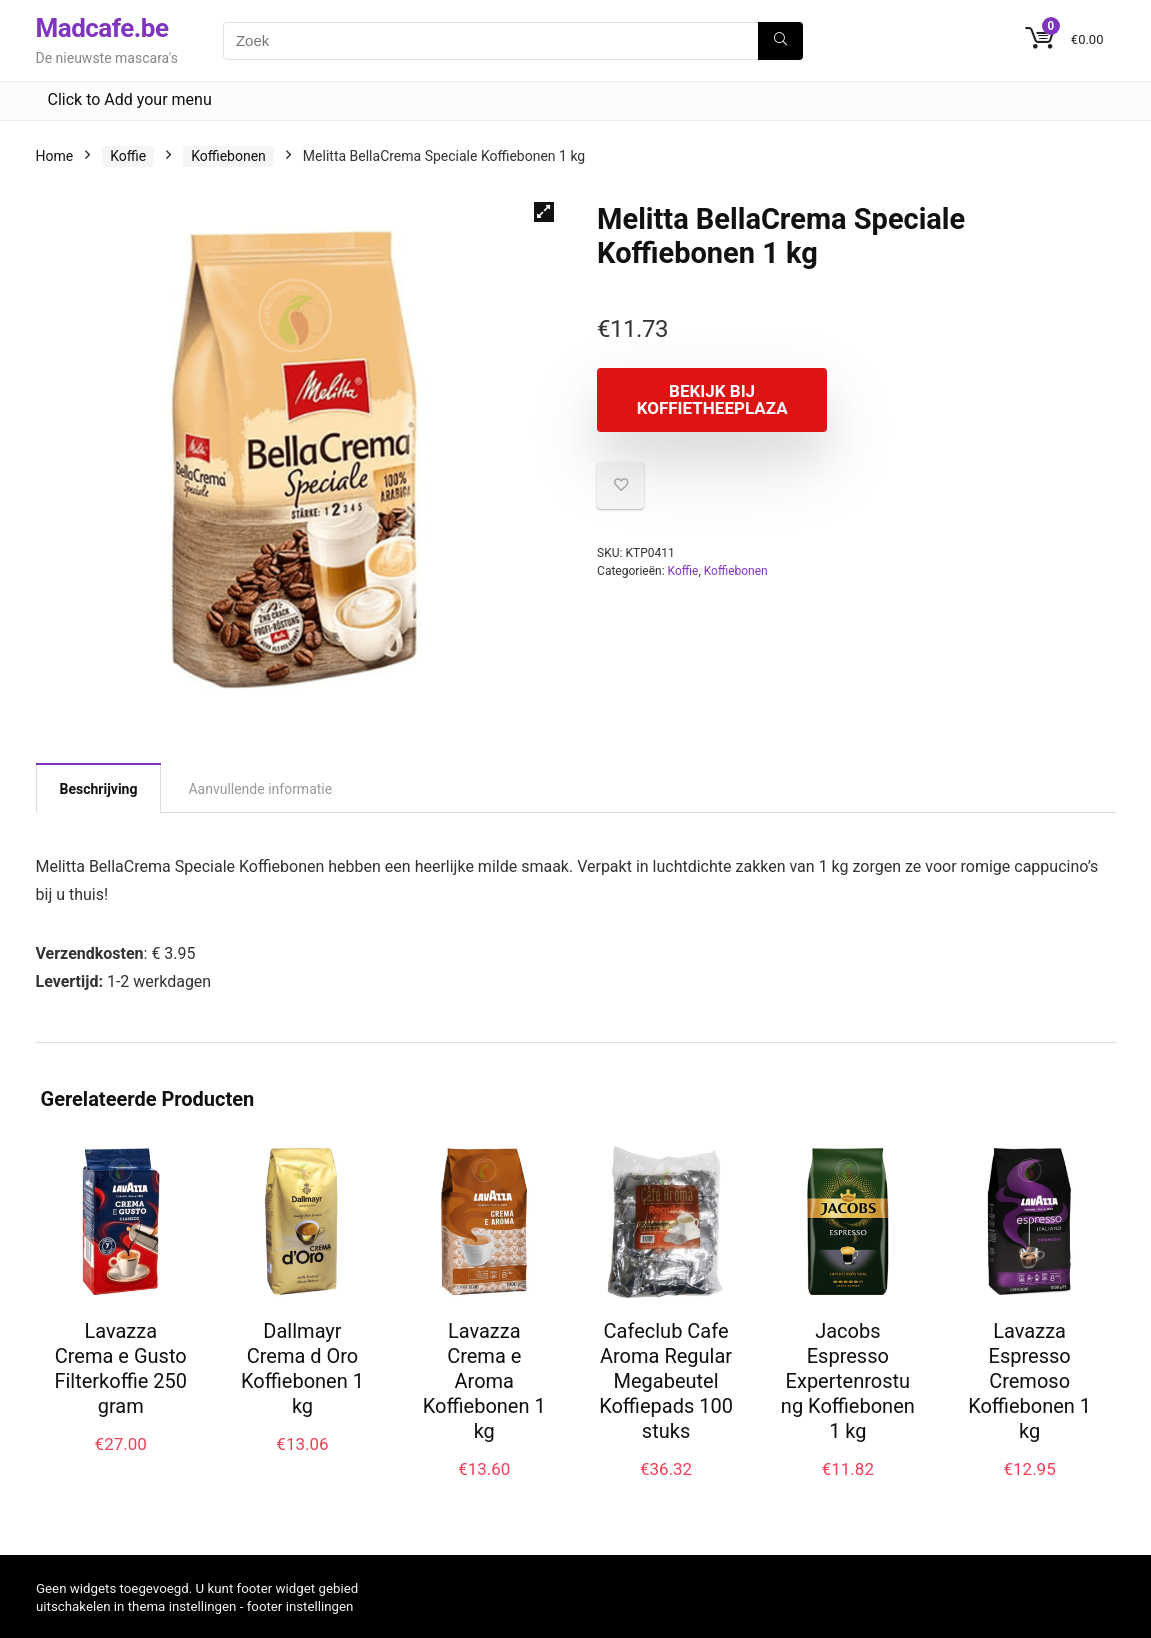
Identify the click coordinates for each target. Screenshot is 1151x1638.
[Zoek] (780, 41)
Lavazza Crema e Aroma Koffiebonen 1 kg (484, 1381)
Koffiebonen (228, 156)
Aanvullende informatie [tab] (260, 789)
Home (55, 156)
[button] (544, 212)
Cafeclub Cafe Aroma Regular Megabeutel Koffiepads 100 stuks (666, 1381)
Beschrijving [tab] (99, 789)
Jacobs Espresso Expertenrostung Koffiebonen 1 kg (848, 1381)
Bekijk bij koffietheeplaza (712, 399)
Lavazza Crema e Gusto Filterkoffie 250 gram (120, 1368)
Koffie (128, 156)
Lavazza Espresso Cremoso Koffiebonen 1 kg (1029, 1381)
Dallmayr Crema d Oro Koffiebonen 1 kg (302, 1368)
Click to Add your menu (130, 99)
